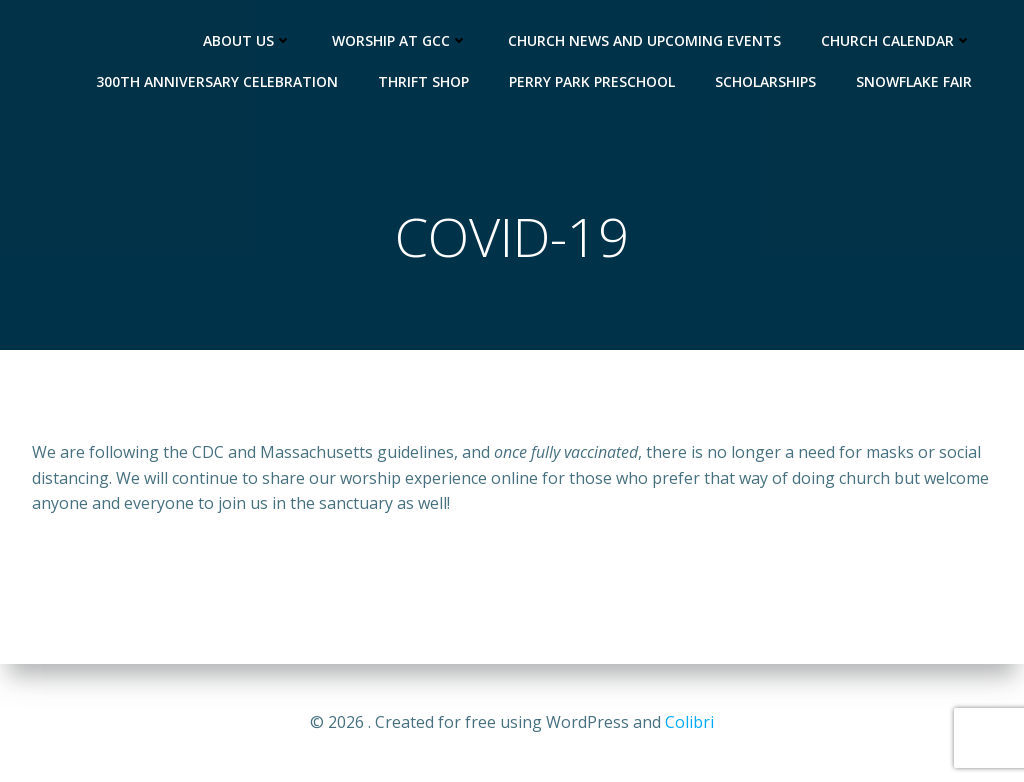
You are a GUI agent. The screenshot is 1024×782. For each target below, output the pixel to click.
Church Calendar (896, 40)
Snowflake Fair (914, 81)
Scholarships (765, 81)
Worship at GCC (400, 40)
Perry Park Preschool (592, 81)
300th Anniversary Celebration (217, 81)
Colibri (689, 722)
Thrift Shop (423, 81)
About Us (247, 40)
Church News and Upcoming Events (644, 40)
